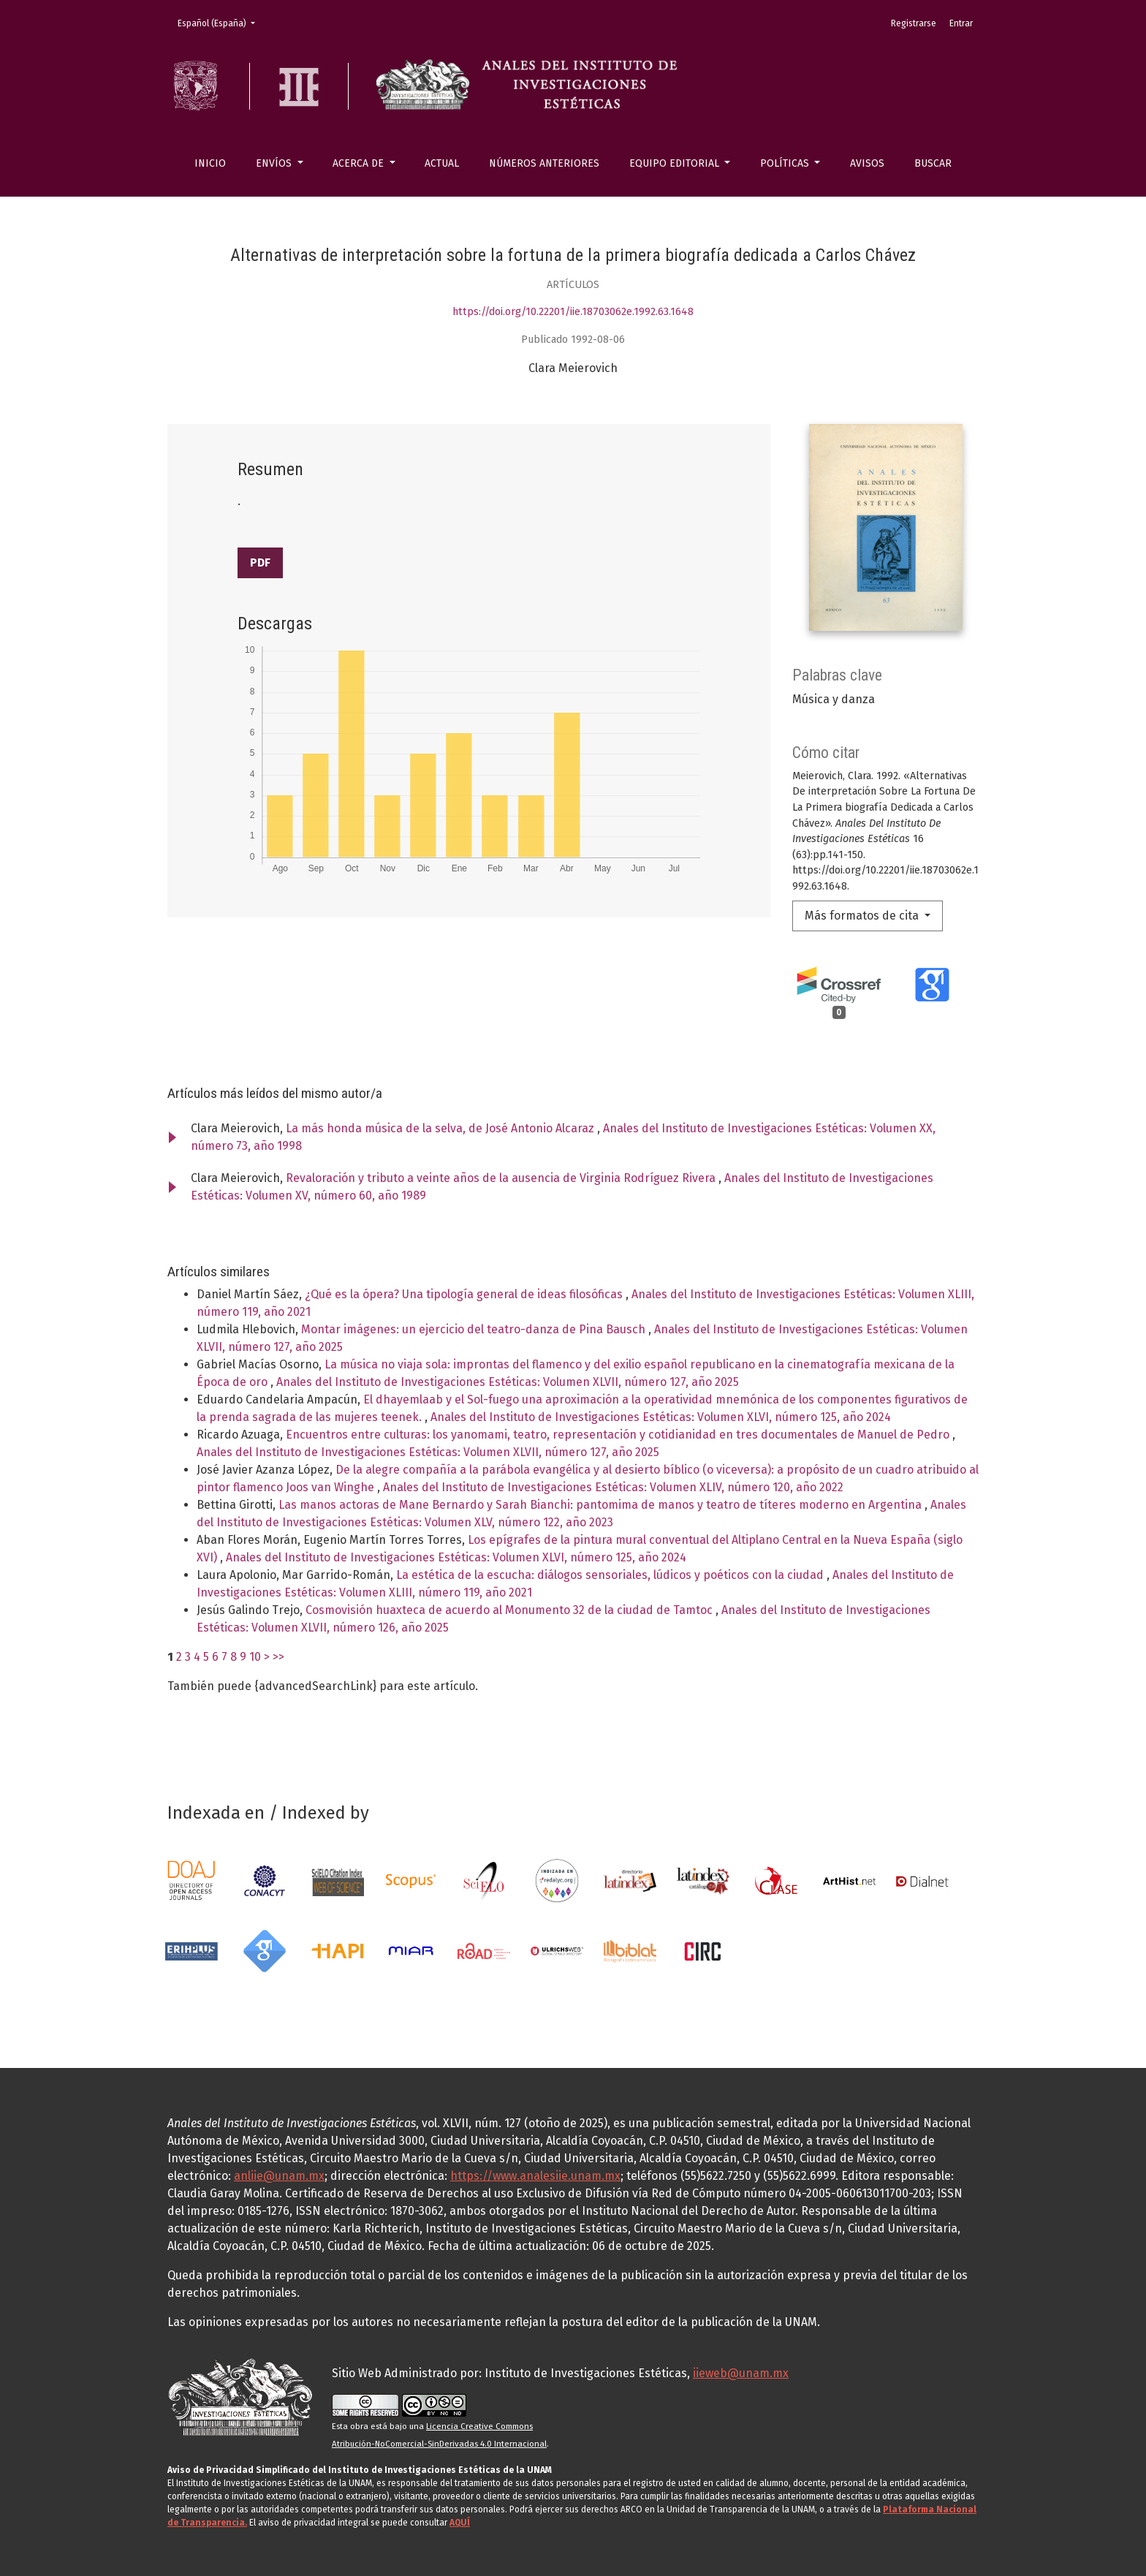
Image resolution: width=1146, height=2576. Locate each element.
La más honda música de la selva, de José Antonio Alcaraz (441, 1128)
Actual (442, 163)
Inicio (210, 163)
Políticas (786, 163)
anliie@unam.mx (279, 2176)
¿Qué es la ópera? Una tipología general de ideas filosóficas (465, 1294)
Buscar (933, 163)
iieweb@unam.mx (741, 2373)
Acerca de (360, 163)
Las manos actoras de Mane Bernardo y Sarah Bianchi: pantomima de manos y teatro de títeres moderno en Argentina (601, 1505)
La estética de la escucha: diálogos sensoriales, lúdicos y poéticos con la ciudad (611, 1575)
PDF (260, 562)
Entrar (961, 23)
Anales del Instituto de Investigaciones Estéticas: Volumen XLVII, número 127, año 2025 (507, 1382)
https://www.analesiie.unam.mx (535, 2176)
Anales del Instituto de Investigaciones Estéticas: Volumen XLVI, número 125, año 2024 (660, 1417)
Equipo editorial (675, 163)
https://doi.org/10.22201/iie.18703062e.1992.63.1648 (573, 312)
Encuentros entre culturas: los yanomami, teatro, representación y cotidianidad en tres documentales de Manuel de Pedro (619, 1435)
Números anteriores (544, 163)
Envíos (275, 163)
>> (278, 1657)
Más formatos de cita (863, 916)
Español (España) (221, 22)
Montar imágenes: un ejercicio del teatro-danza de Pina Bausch (474, 1329)
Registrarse (913, 23)
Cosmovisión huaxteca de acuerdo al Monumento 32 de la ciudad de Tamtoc (511, 1610)
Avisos (867, 163)
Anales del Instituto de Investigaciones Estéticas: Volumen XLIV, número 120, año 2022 (613, 1487)
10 (255, 1657)
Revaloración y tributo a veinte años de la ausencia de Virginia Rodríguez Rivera (502, 1178)
